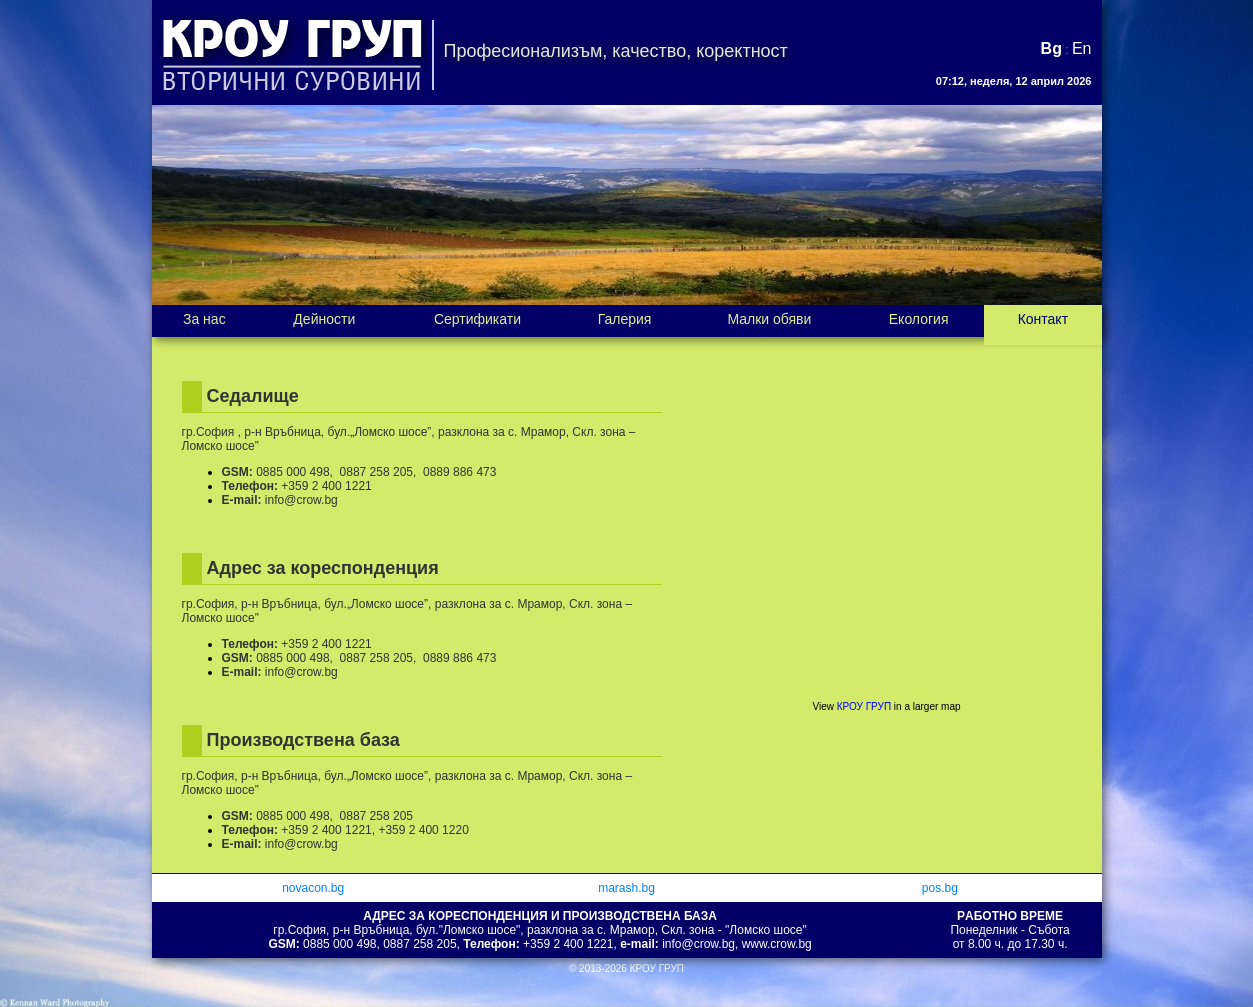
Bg (1051, 48)
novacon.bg (313, 888)
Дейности (324, 319)
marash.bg (626, 888)
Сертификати (477, 319)
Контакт (1043, 319)
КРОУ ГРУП (864, 706)
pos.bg (940, 888)
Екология (919, 319)
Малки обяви (769, 319)
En (1082, 48)
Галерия (625, 319)
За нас (204, 319)
